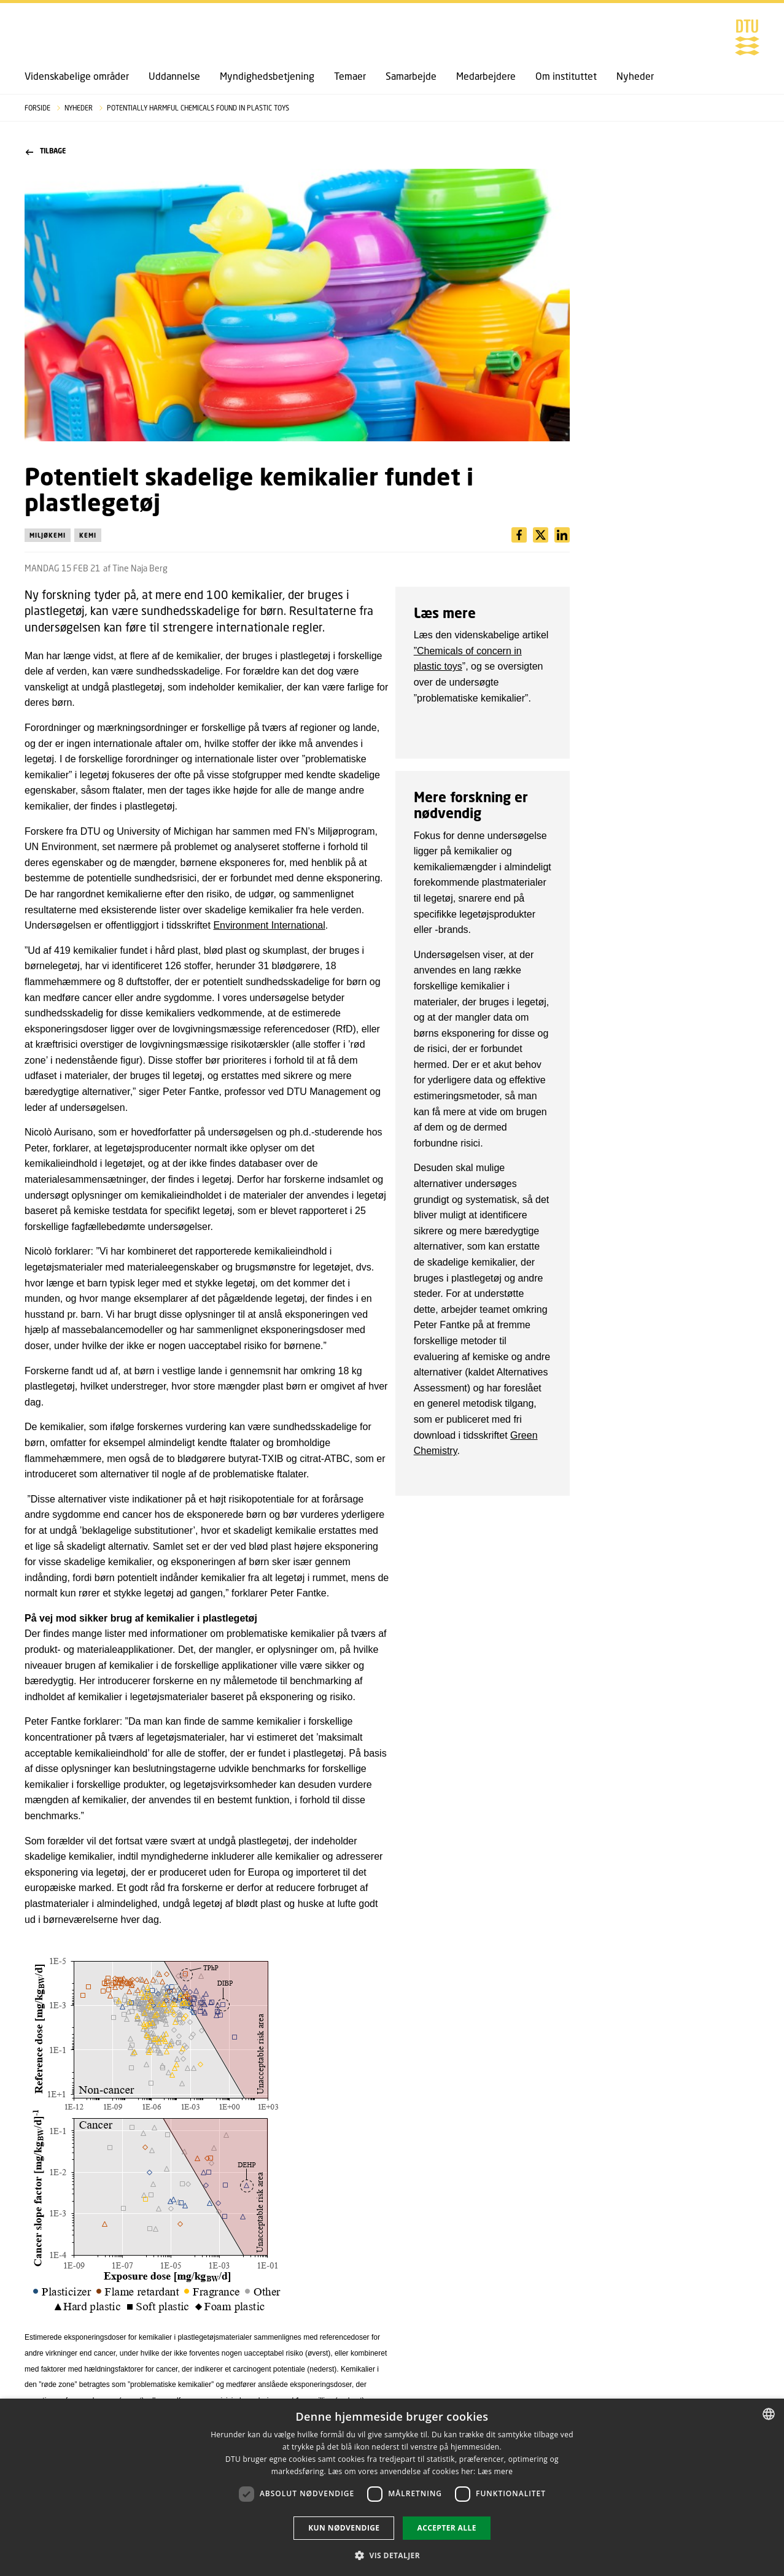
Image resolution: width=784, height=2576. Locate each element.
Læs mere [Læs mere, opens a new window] (495, 2471)
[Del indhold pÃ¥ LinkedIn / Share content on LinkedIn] (540, 535)
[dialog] (392, 2487)
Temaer (350, 76)
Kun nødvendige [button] (343, 2528)
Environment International (269, 925)
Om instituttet (566, 76)
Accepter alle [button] (446, 2528)
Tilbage (46, 151)
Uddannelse (174, 76)
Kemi (87, 535)
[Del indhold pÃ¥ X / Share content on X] (562, 535)
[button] (392, 2555)
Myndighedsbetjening (267, 76)
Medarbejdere (486, 76)
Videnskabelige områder (77, 76)
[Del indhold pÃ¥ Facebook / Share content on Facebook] (519, 535)
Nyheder (635, 76)
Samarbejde (411, 76)
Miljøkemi (47, 535)
